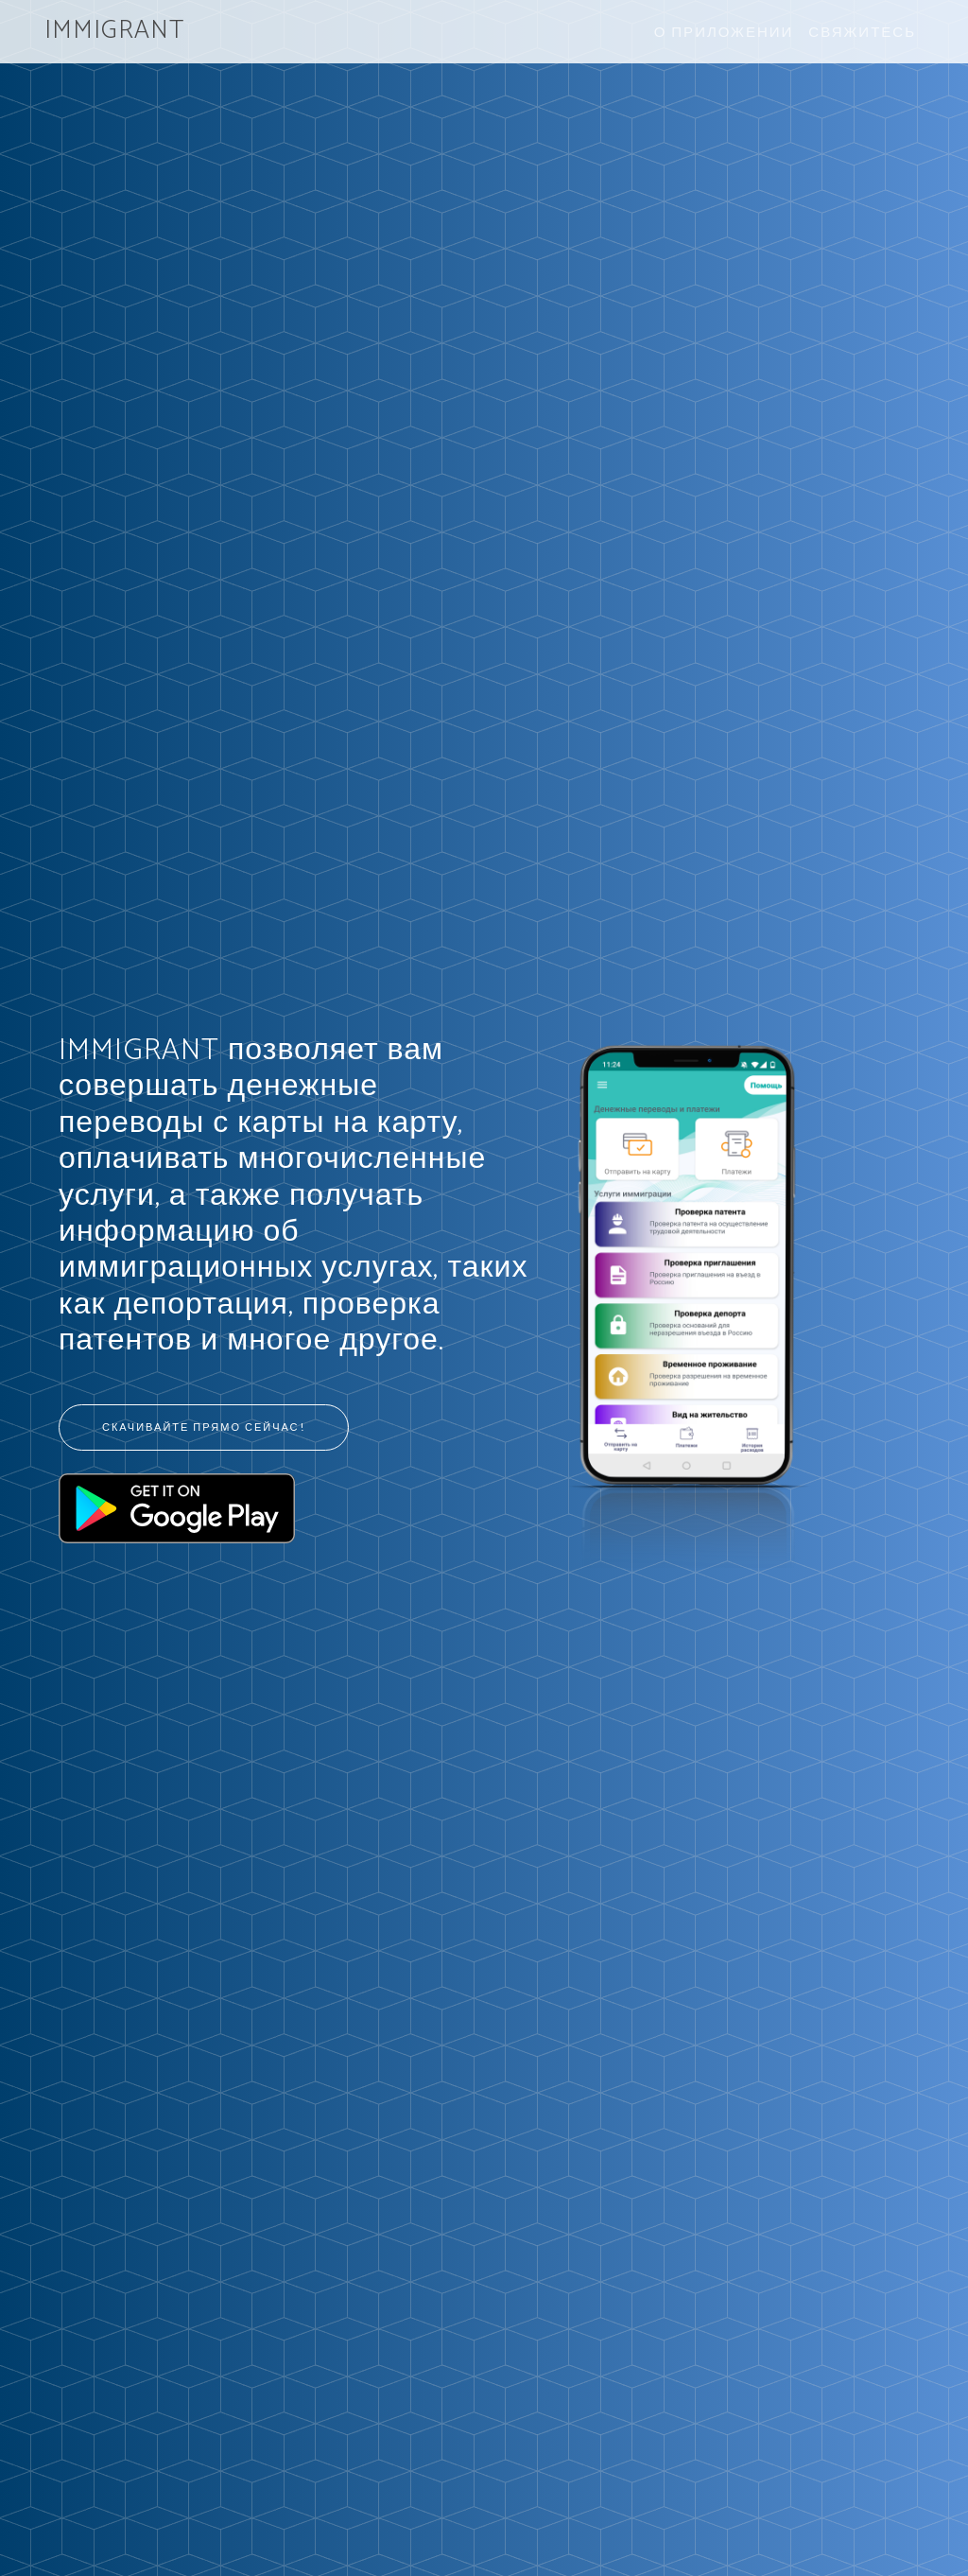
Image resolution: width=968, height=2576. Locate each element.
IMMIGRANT (114, 30)
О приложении (724, 31)
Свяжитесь (862, 31)
